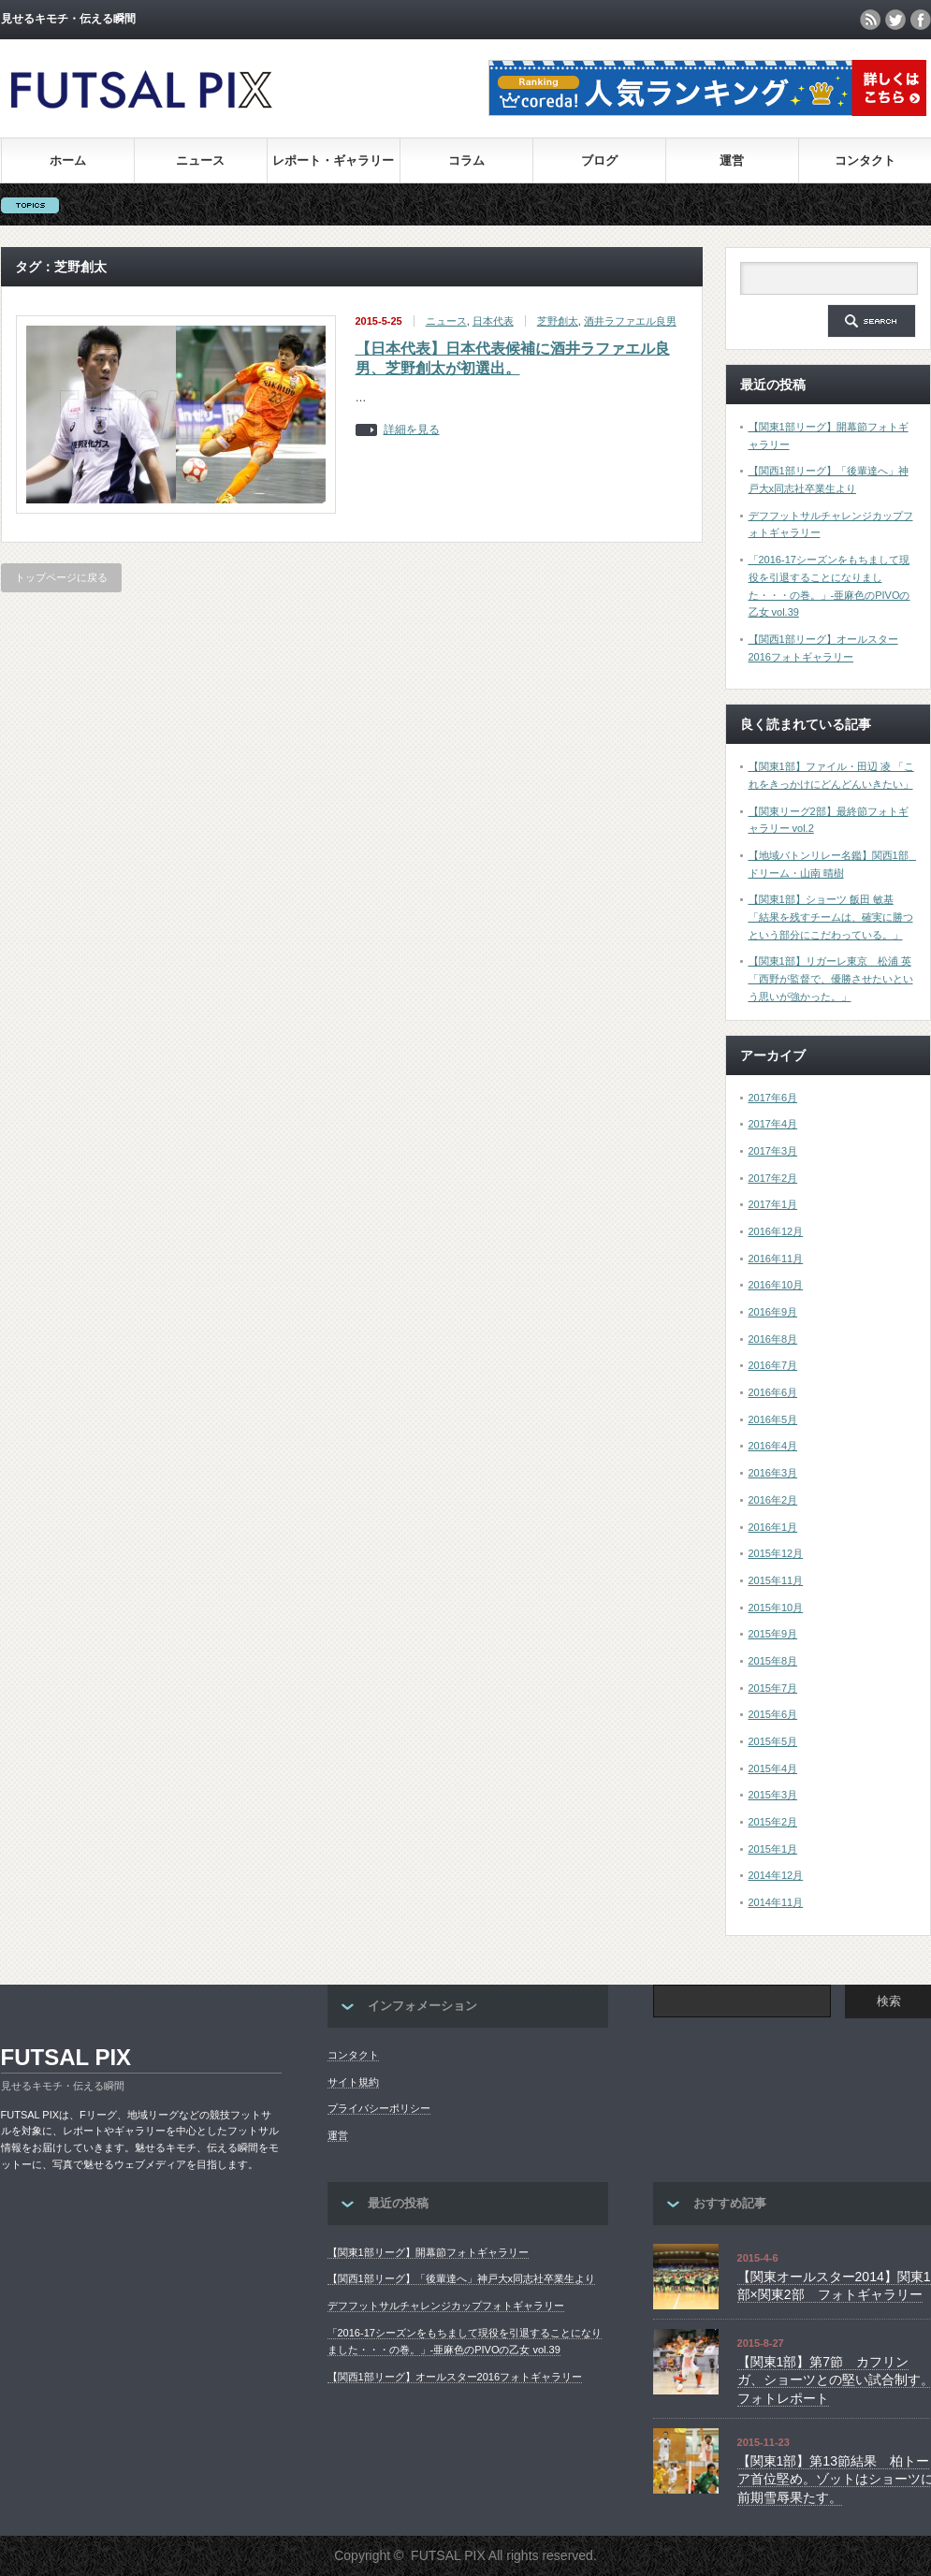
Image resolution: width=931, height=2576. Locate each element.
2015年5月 (773, 1741)
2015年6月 (773, 1714)
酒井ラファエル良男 (630, 321)
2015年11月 (776, 1580)
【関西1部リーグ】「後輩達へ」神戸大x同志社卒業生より (461, 2278)
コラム (466, 160)
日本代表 (493, 321)
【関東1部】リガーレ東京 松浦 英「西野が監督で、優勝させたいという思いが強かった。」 (831, 978)
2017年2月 (773, 1178)
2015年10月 (776, 1607)
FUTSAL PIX (66, 2057)
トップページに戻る (61, 577)
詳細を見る (412, 430)
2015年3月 (773, 1794)
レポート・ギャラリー (333, 160)
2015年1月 (773, 1849)
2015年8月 (773, 1660)
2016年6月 (773, 1392)
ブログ (599, 160)
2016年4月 (773, 1445)
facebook (920, 19)
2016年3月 (773, 1472)
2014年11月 (776, 1902)
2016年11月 (776, 1258)
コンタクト (865, 160)
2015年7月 (773, 1688)
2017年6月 (773, 1097)
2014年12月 (776, 1875)
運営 (732, 160)
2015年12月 (776, 1553)
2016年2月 (773, 1500)
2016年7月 (773, 1365)
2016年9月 (773, 1311)
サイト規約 (353, 2082)
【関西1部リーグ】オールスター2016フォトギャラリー (455, 2376)
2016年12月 (776, 1231)
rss (870, 19)
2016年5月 (773, 1419)
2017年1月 (773, 1204)
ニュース (200, 160)
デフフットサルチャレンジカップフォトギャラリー (445, 2305)
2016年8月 (773, 1339)
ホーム (68, 160)
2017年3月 (773, 1151)
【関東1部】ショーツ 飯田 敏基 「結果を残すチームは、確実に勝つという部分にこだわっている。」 (831, 916)
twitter (895, 19)
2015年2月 (773, 1821)
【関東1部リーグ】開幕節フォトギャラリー (428, 2252)
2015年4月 (773, 1768)
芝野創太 (557, 321)
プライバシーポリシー (378, 2108)
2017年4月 (773, 1123)
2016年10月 (776, 1284)
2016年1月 (773, 1527)
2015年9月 (773, 1633)
